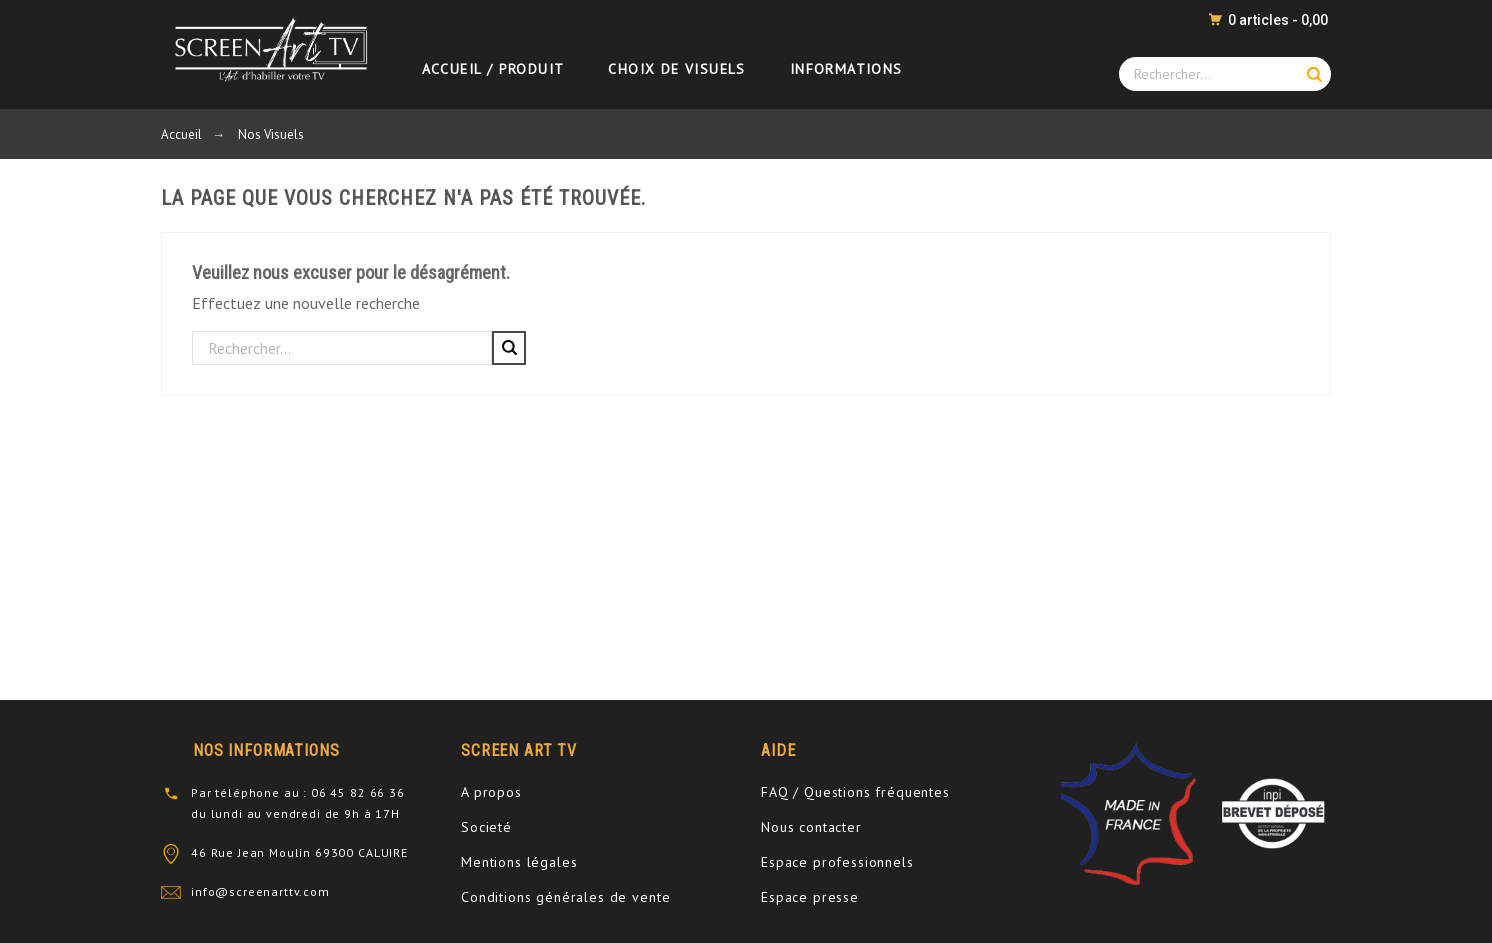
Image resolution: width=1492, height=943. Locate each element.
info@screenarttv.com (260, 891)
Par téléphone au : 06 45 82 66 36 (298, 792)
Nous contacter (811, 827)
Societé (486, 827)
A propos (491, 792)
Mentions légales (519, 862)
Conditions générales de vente (565, 897)
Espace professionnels (837, 862)
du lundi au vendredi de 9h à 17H (295, 813)
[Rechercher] (342, 348)
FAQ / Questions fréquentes (855, 792)
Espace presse (810, 897)
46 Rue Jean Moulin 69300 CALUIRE (299, 852)
